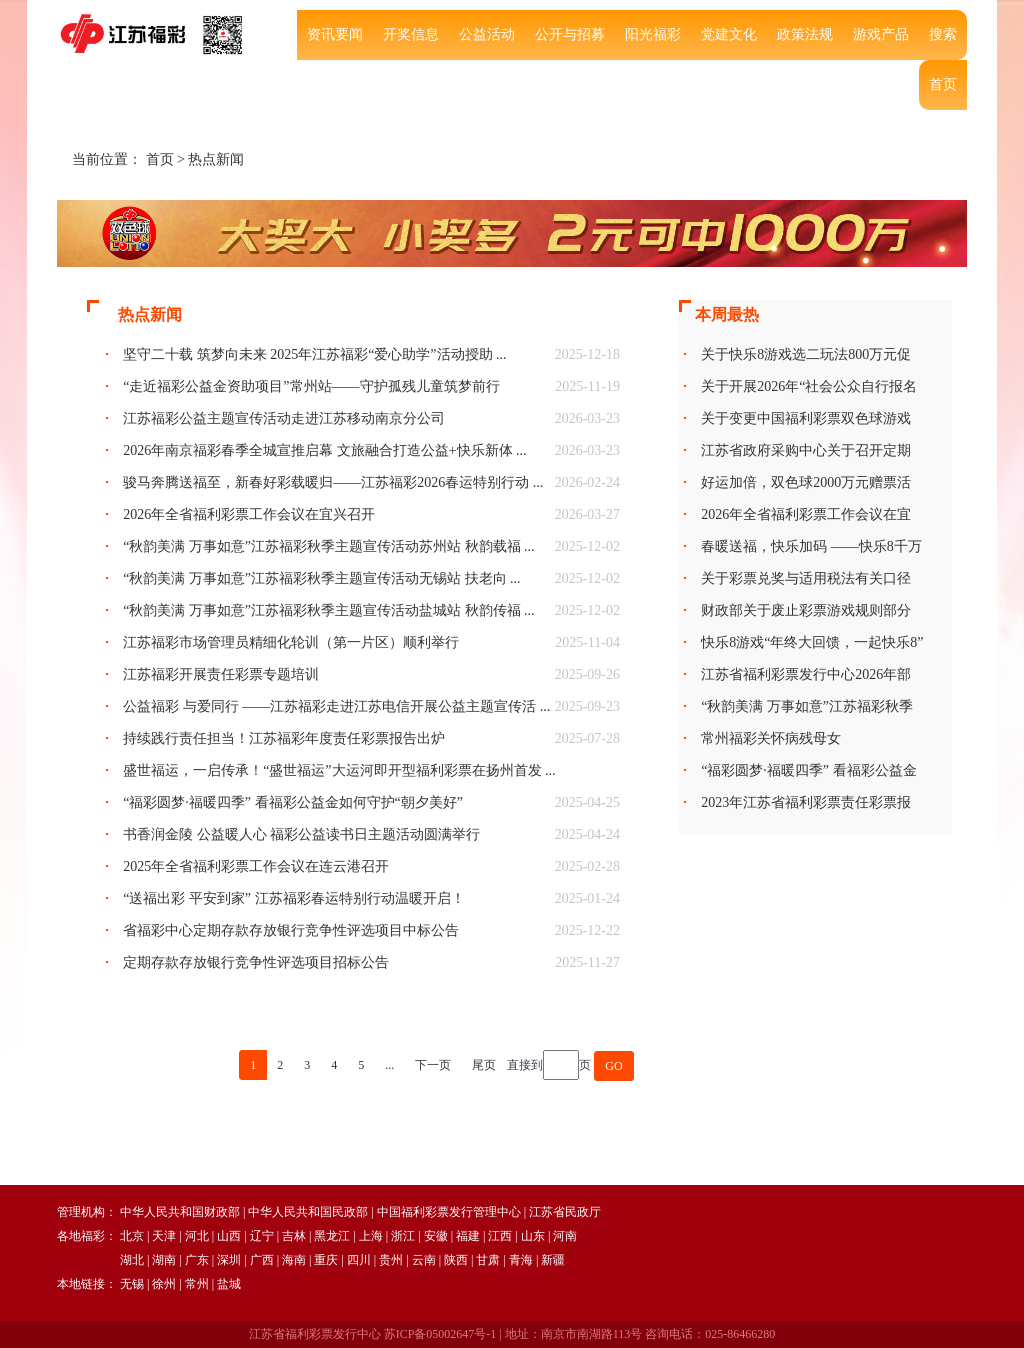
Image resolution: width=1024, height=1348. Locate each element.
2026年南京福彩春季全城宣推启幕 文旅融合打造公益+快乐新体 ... (324, 450)
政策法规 (805, 34)
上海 (371, 1236)
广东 (197, 1260)
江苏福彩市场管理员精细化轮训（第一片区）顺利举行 (291, 642)
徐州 (164, 1284)
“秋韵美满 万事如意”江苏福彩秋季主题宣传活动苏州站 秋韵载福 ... (328, 546)
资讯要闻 (335, 34)
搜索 (943, 34)
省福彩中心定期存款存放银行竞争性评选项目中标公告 (291, 930)
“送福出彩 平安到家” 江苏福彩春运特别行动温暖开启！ (293, 898)
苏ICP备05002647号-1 (440, 1334)
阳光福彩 (653, 34)
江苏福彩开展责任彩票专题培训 (221, 674)
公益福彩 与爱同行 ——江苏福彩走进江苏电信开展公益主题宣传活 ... (336, 706)
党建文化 (729, 34)
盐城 (229, 1284)
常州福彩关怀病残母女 (771, 738)
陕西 (456, 1260)
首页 (943, 84)
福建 (468, 1236)
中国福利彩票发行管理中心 (449, 1212)
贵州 (391, 1260)
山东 (533, 1236)
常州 (197, 1284)
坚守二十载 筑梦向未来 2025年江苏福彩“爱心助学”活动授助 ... (314, 354)
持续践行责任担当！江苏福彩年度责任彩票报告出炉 (284, 738)
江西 (500, 1236)
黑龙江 (332, 1236)
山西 (229, 1236)
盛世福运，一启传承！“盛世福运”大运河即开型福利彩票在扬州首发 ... (339, 770)
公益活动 (487, 34)
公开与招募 (570, 34)
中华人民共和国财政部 (180, 1212)
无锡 (132, 1284)
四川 (359, 1260)
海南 (294, 1260)
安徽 (436, 1236)
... (389, 1065)
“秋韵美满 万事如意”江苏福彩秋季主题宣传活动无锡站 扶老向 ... (321, 578)
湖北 (132, 1260)
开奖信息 (411, 34)
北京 (132, 1236)
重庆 (326, 1260)
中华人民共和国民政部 (308, 1212)
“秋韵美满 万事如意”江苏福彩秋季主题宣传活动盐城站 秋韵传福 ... (328, 610)
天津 (164, 1236)
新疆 (553, 1260)
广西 (262, 1260)
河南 (565, 1236)
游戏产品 (881, 34)
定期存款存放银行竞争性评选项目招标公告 (256, 962)
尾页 (484, 1065)
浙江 (403, 1236)
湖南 (164, 1260)
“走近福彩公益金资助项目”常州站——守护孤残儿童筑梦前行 (311, 386)
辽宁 (262, 1236)
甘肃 (488, 1260)
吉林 (294, 1236)
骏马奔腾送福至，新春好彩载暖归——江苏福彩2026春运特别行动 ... (333, 482)
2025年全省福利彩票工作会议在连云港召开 (256, 866)
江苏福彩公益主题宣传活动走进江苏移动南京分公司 (284, 418)
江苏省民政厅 (565, 1212)
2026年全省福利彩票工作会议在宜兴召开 (249, 514)
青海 (521, 1260)
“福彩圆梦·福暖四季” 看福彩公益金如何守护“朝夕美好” (293, 802)
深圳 (229, 1260)
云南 (424, 1260)
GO (613, 1066)
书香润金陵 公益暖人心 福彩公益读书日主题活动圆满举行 (301, 834)
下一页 (433, 1065)
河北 (197, 1236)
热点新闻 (216, 159)
